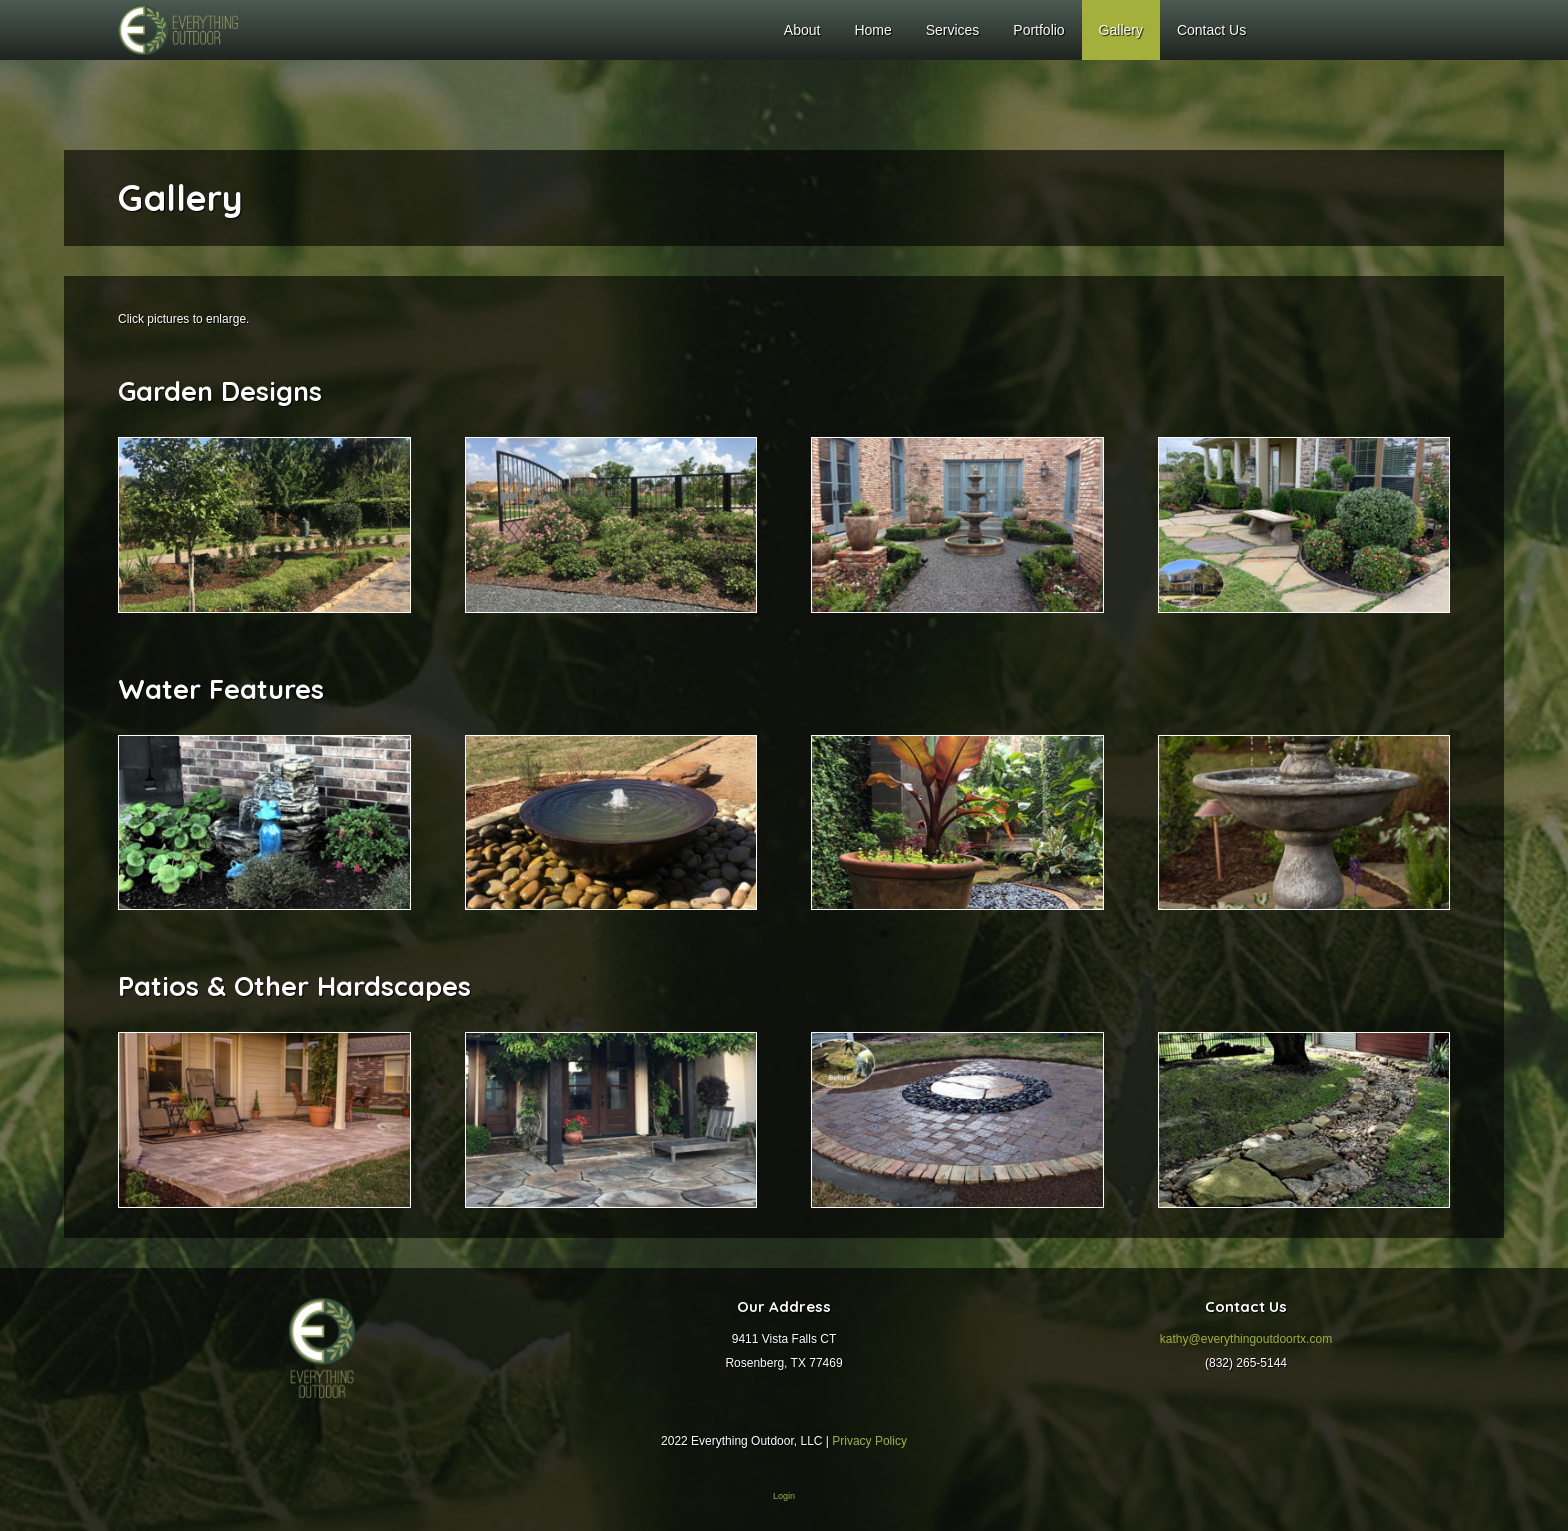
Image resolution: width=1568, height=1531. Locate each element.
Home (872, 30)
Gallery (1121, 30)
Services (953, 30)
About (802, 30)
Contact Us (1211, 30)
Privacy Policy (869, 1441)
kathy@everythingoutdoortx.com (1246, 1339)
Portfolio (1038, 30)
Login (784, 1496)
